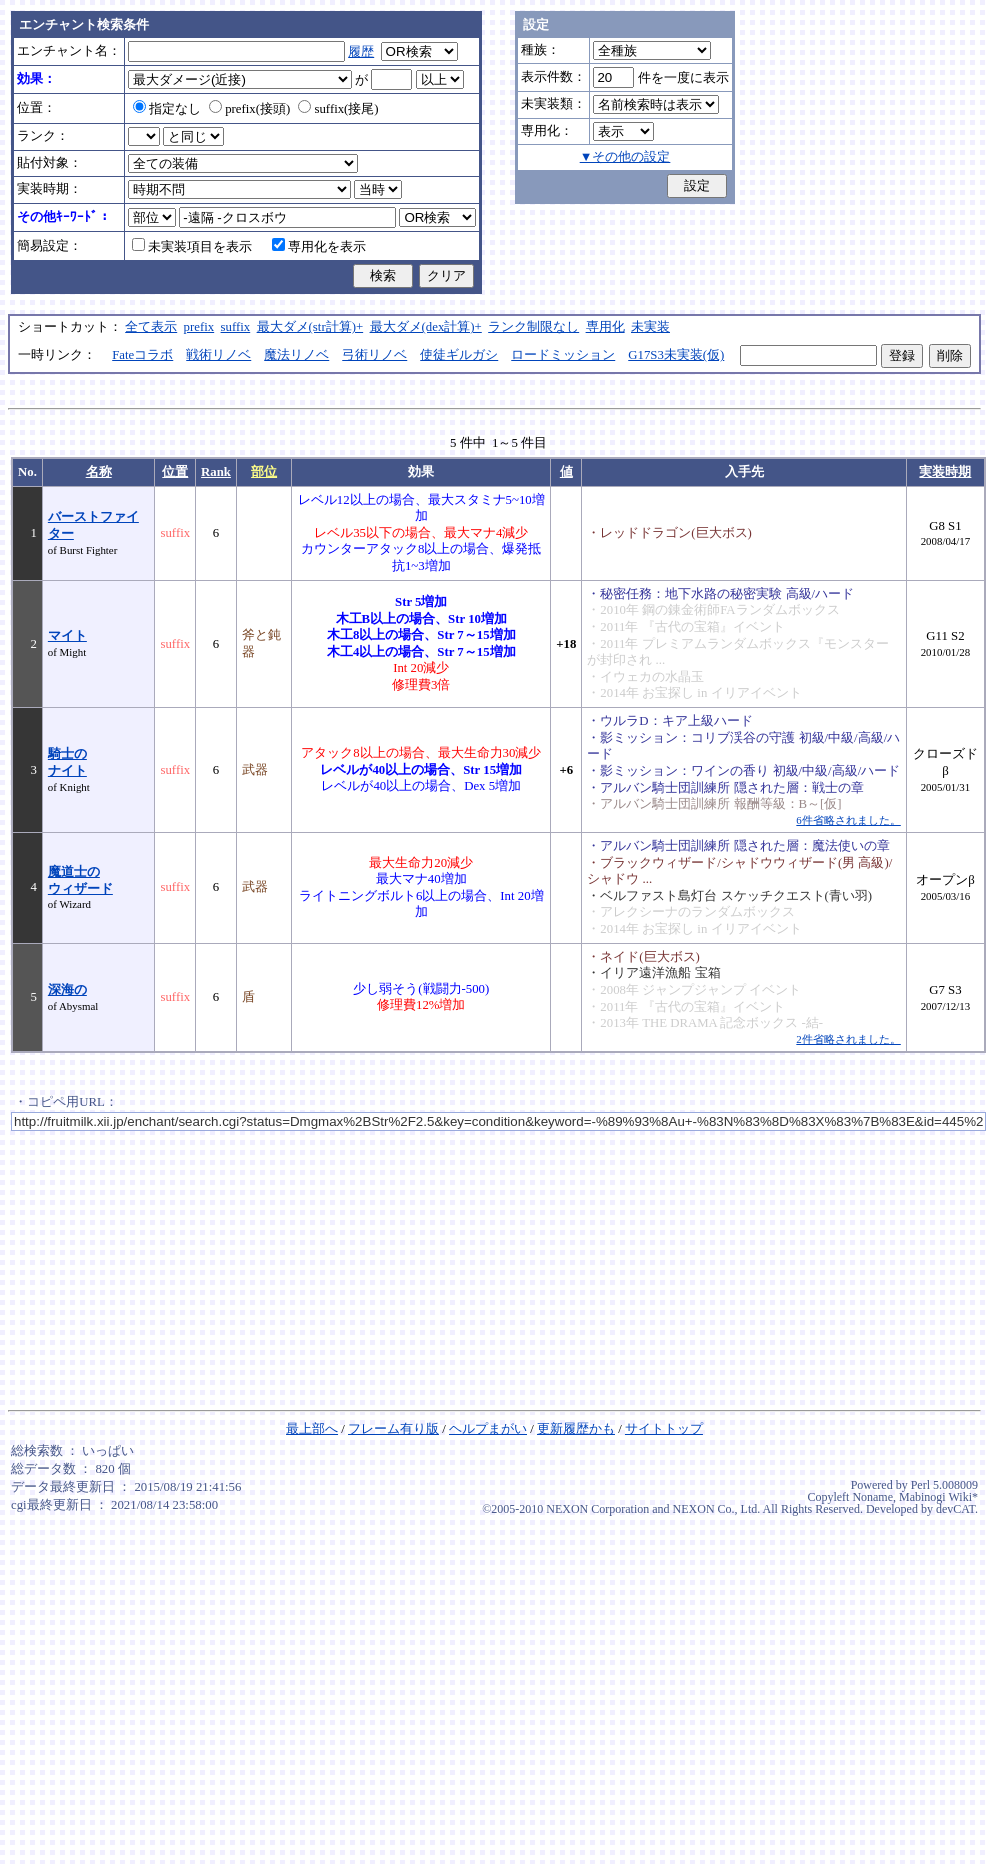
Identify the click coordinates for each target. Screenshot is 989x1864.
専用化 (605, 327)
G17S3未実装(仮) (676, 355)
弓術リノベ (374, 355)
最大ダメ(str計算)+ (310, 327)
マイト (67, 636)
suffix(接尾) (338, 109)
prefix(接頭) (249, 109)
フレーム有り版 (393, 1429)
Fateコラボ (142, 355)
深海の (67, 990)
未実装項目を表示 (192, 247)
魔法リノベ (296, 355)
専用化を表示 (319, 247)
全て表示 (151, 327)
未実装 (650, 327)
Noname (872, 1497)
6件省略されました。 (848, 820)
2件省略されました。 (848, 1039)
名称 (99, 472)
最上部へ (312, 1429)
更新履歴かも (576, 1429)
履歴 (361, 52)
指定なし (167, 109)
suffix (236, 327)
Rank (216, 472)
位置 (175, 472)
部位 (264, 472)
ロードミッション (563, 355)
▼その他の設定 (625, 157)
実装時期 (945, 472)
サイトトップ (664, 1429)
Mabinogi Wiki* (938, 1497)
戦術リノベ (218, 355)
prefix (199, 327)
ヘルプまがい (488, 1429)
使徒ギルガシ (459, 355)
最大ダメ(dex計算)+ (426, 327)
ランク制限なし (533, 327)
